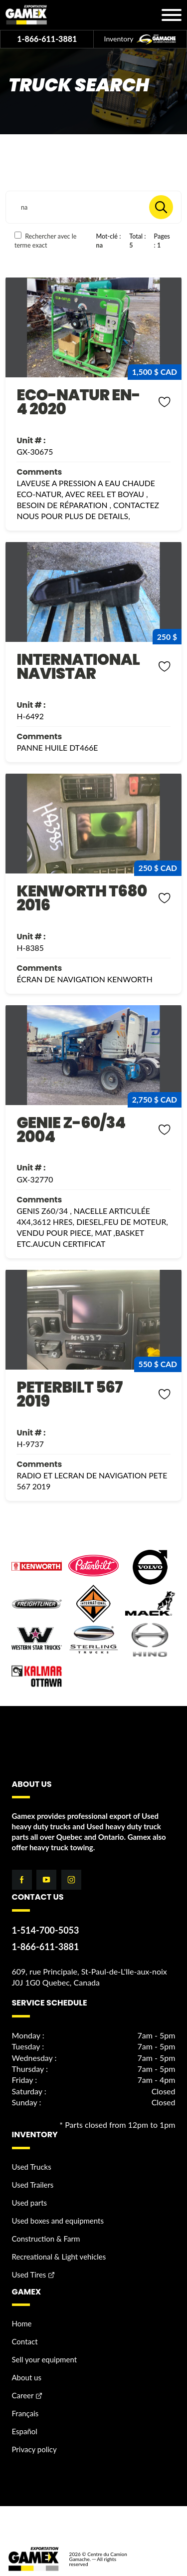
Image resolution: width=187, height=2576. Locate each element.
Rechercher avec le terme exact (45, 240)
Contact (25, 2341)
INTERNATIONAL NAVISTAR (78, 666)
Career (23, 2395)
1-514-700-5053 (45, 1930)
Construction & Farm (46, 2238)
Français (25, 2413)
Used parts (29, 2202)
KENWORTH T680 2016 (81, 898)
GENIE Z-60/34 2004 (71, 1129)
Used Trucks (31, 2166)
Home (22, 2323)
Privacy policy (34, 2449)
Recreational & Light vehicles (59, 2256)
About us (26, 2377)
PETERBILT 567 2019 (69, 1394)
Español (24, 2431)
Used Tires (29, 2274)
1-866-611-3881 (47, 38)
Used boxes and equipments (58, 2220)
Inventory (140, 39)
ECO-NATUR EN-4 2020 (78, 402)
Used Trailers (33, 2184)
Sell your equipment (44, 2359)
